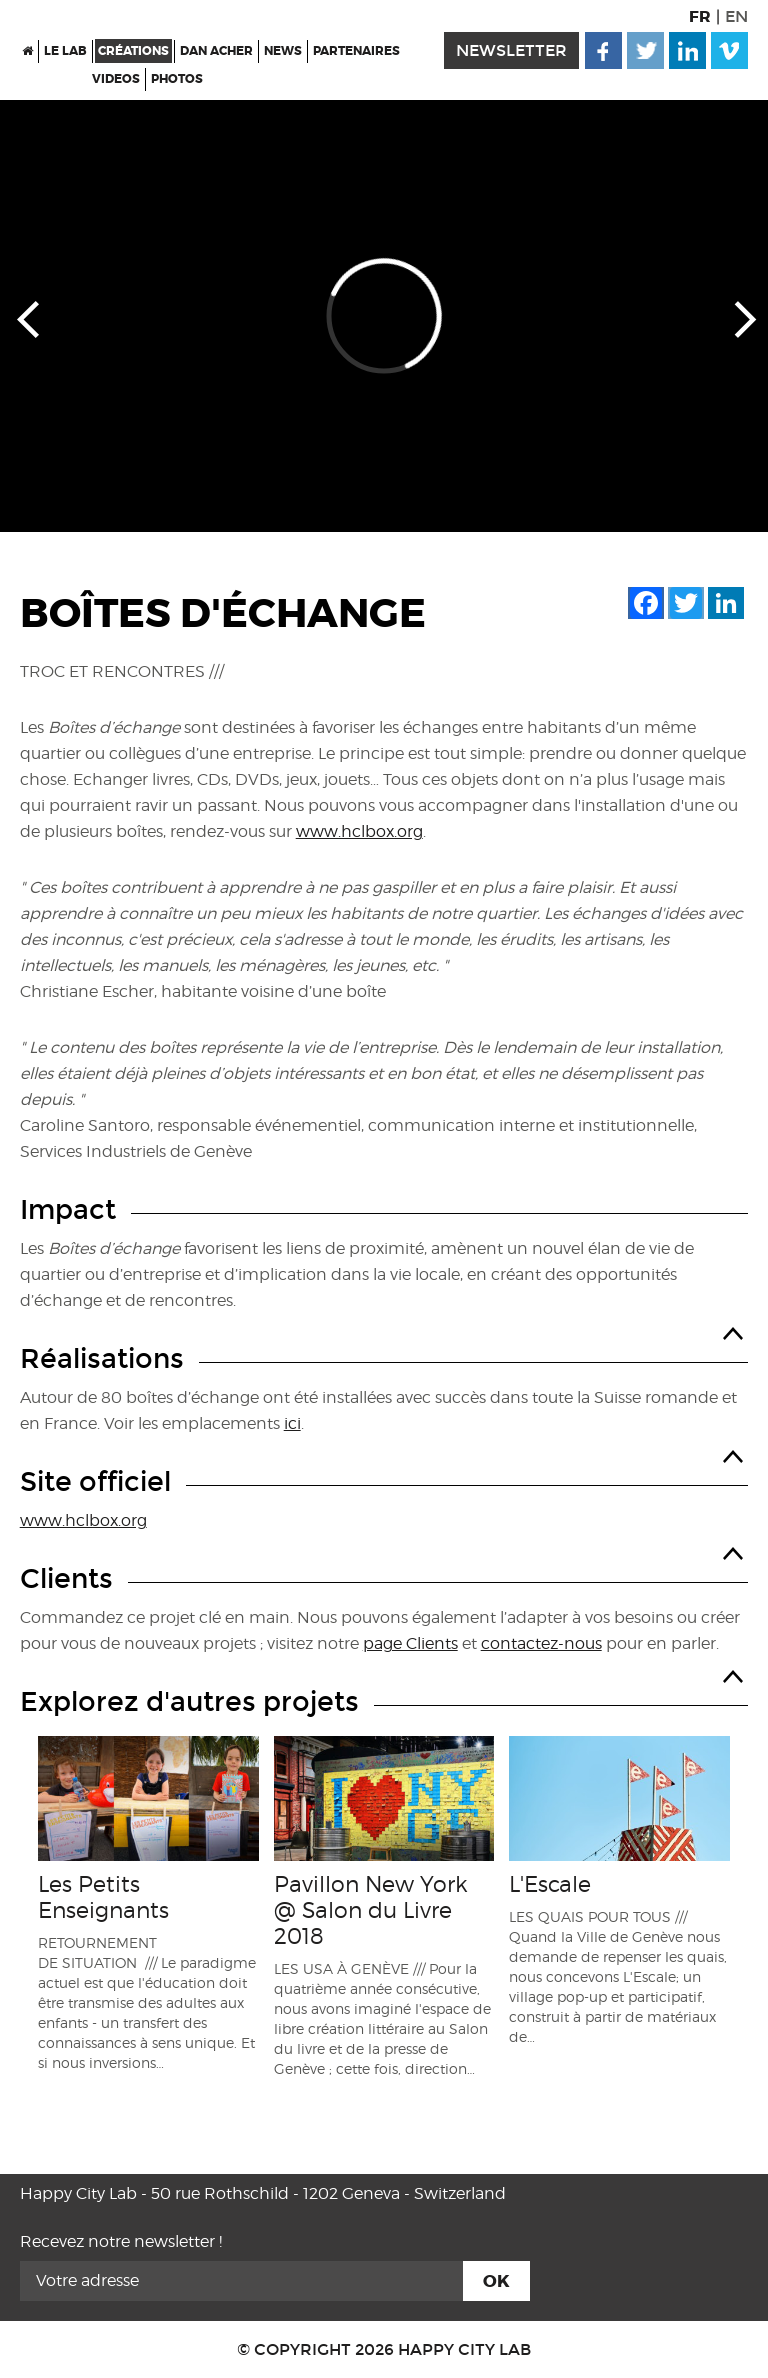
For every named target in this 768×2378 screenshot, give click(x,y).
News (283, 51)
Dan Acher (216, 51)
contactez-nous (541, 1643)
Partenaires (356, 51)
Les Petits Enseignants (103, 1897)
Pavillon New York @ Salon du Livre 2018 (371, 1910)
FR (700, 16)
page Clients (410, 1643)
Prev (28, 318)
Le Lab (65, 51)
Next (740, 318)
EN (736, 16)
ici (292, 1423)
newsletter (511, 50)
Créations (133, 51)
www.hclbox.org (359, 831)
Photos (177, 79)
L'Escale (550, 1884)
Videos (116, 79)
